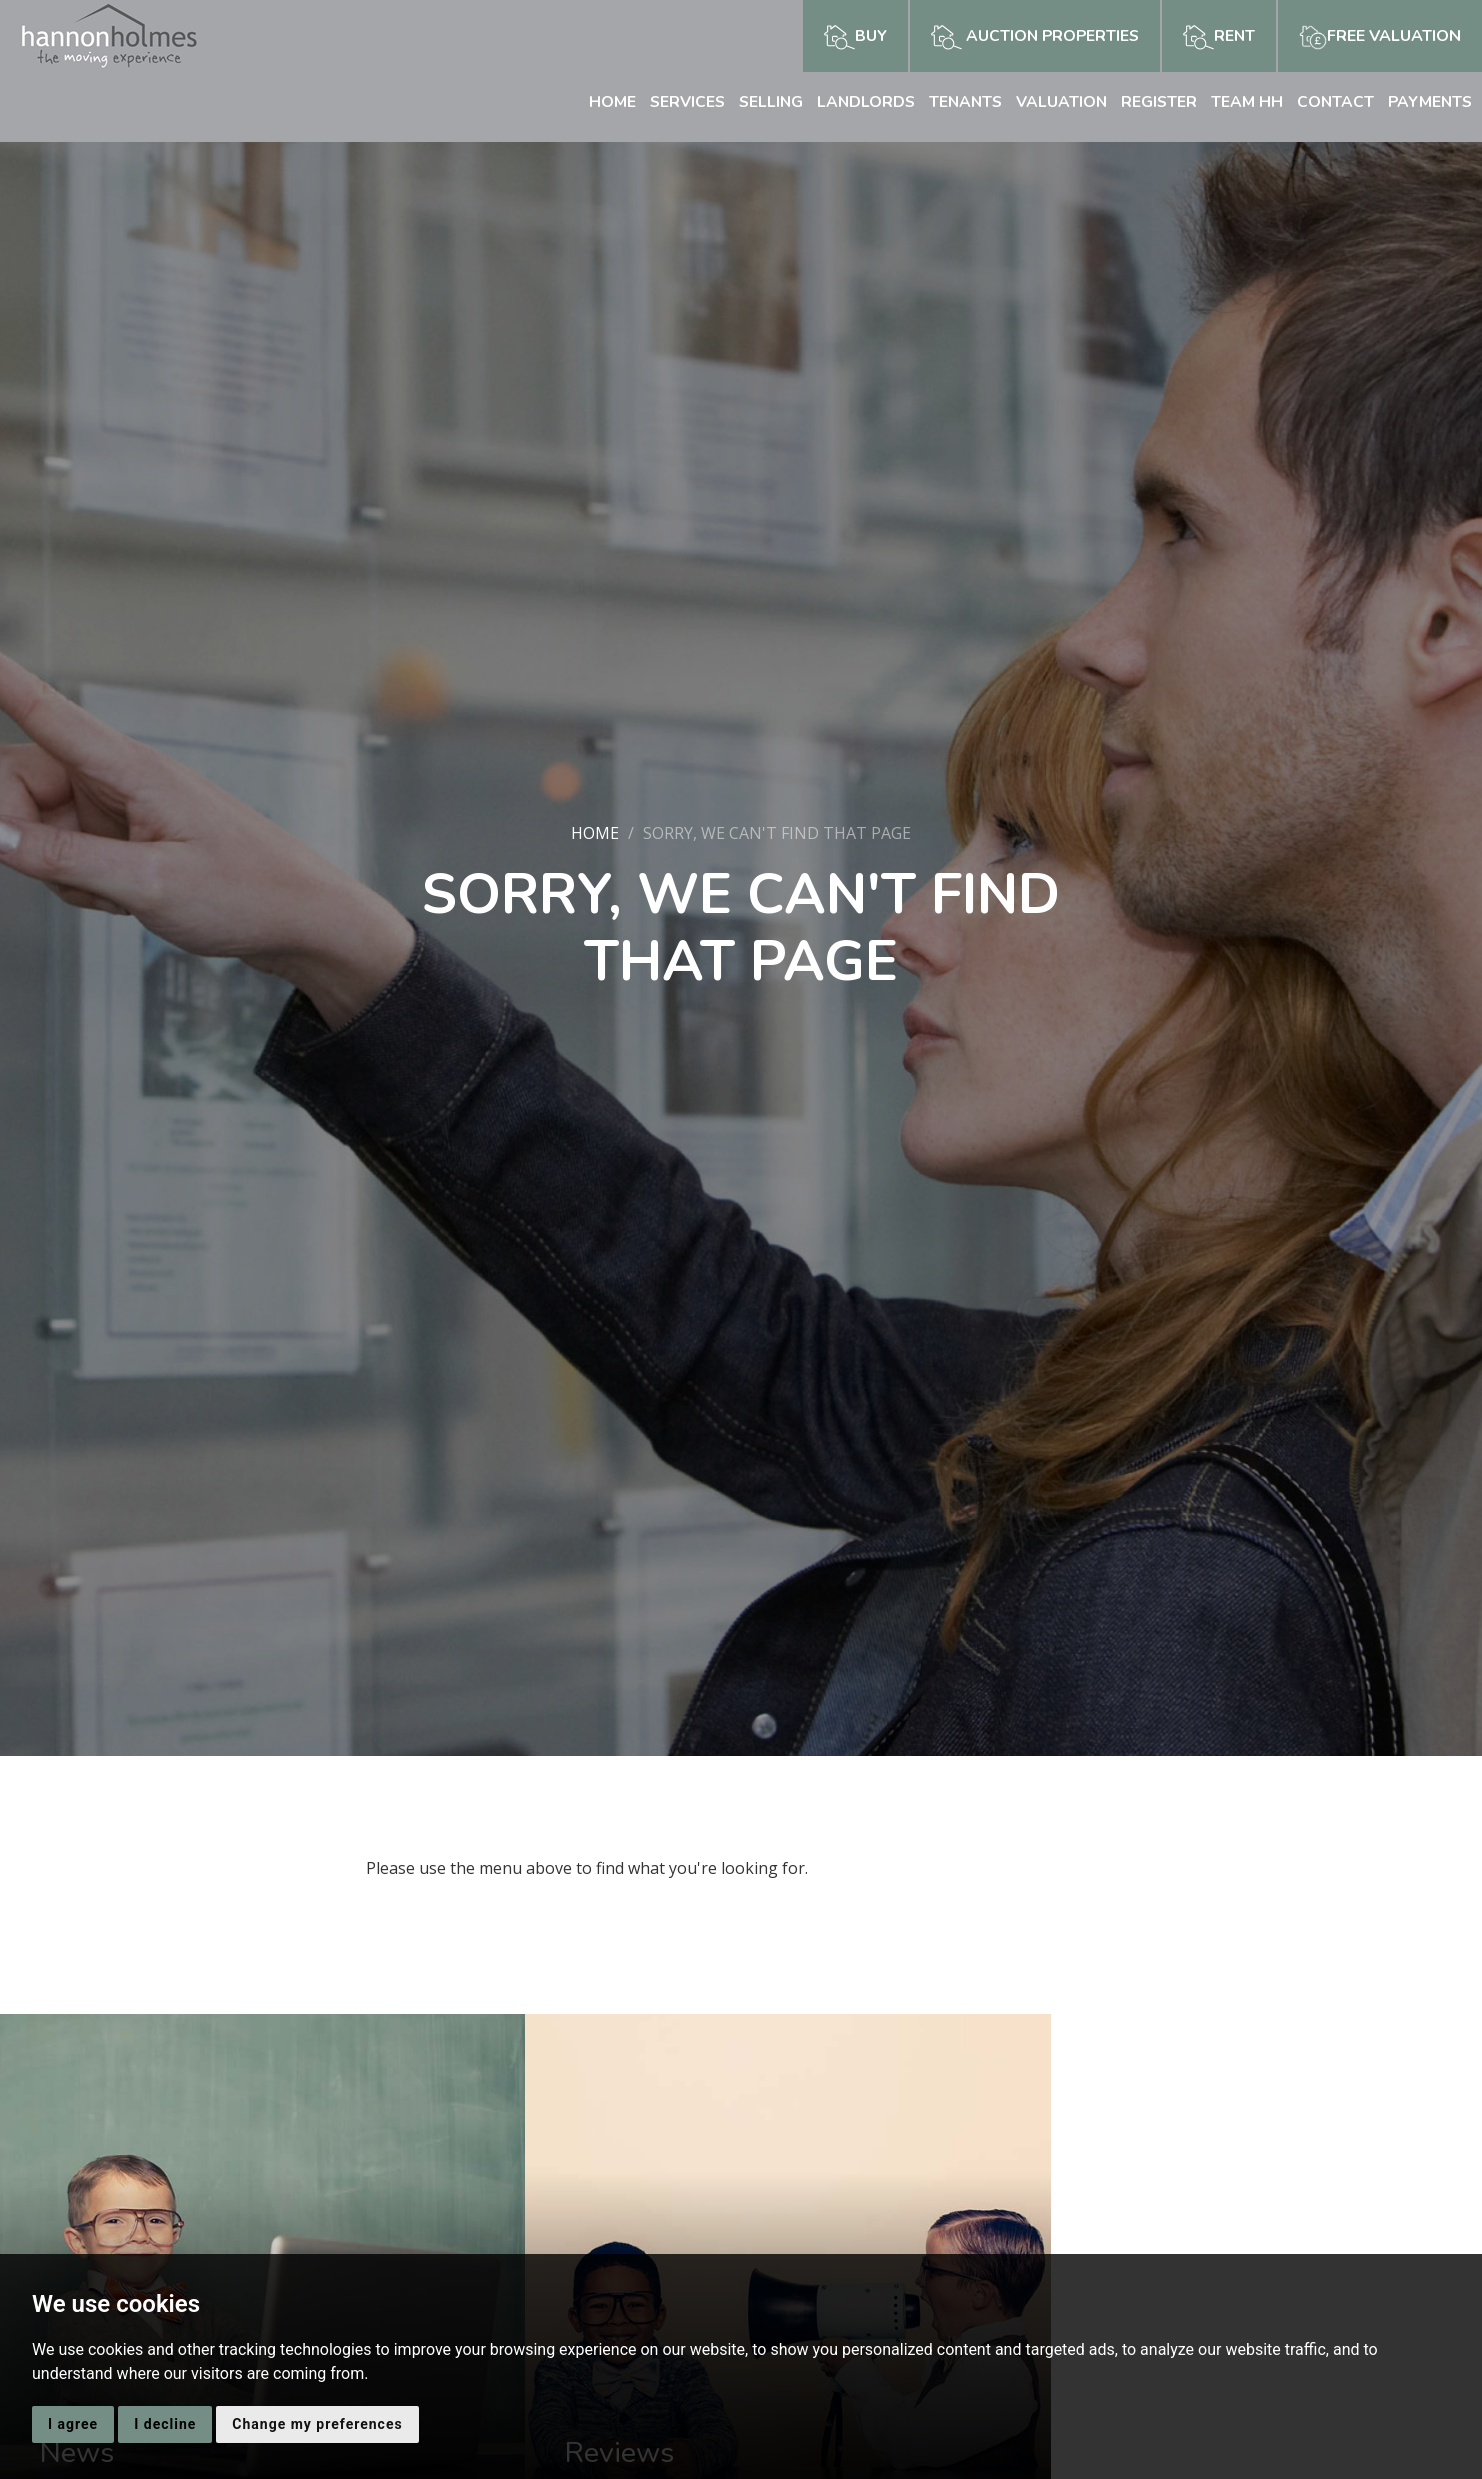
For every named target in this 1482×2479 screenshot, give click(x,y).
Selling (759, 102)
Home (597, 102)
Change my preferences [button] (317, 2424)
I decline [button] (165, 2424)
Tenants (958, 102)
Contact (1332, 102)
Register (1154, 102)
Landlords (856, 102)
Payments (1428, 102)
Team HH (1243, 102)
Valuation (1056, 102)
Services (673, 102)
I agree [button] (73, 2424)
